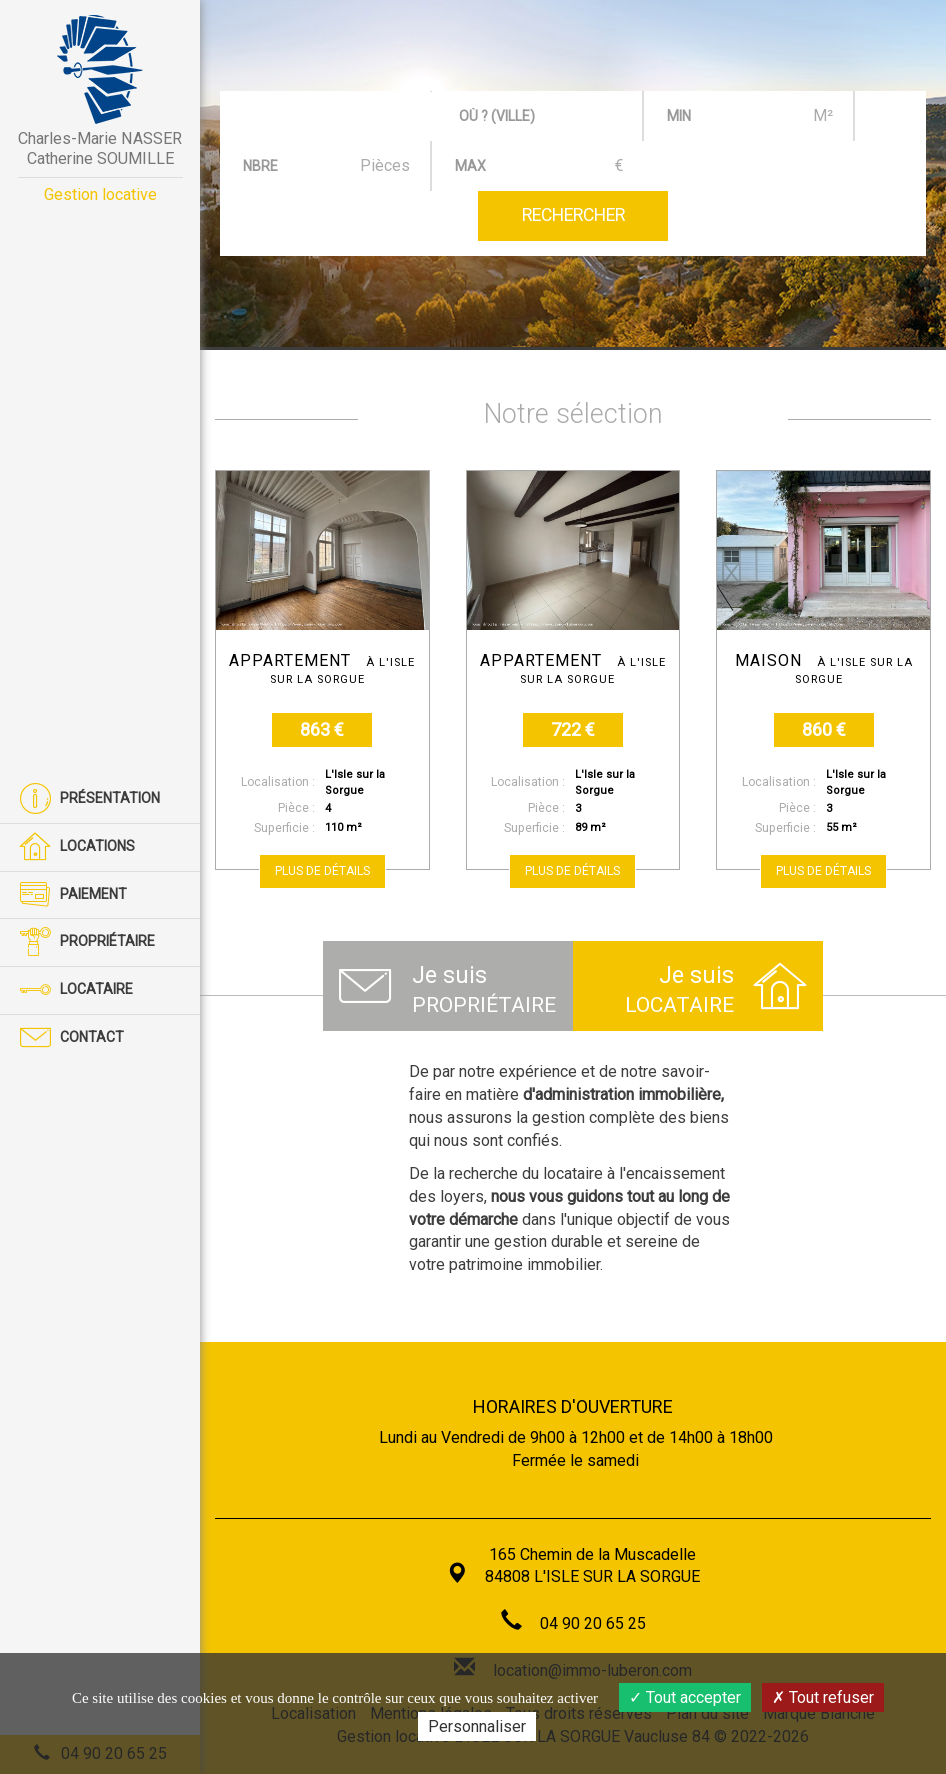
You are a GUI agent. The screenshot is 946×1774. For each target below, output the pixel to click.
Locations (77, 847)
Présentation (90, 799)
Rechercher (573, 215)
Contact (72, 1038)
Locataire (76, 990)
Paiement (73, 895)
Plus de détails (322, 871)
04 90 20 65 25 (593, 1623)
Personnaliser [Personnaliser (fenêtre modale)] (477, 1726)
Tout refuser (823, 1697)
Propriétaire (87, 942)
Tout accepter (685, 1697)
